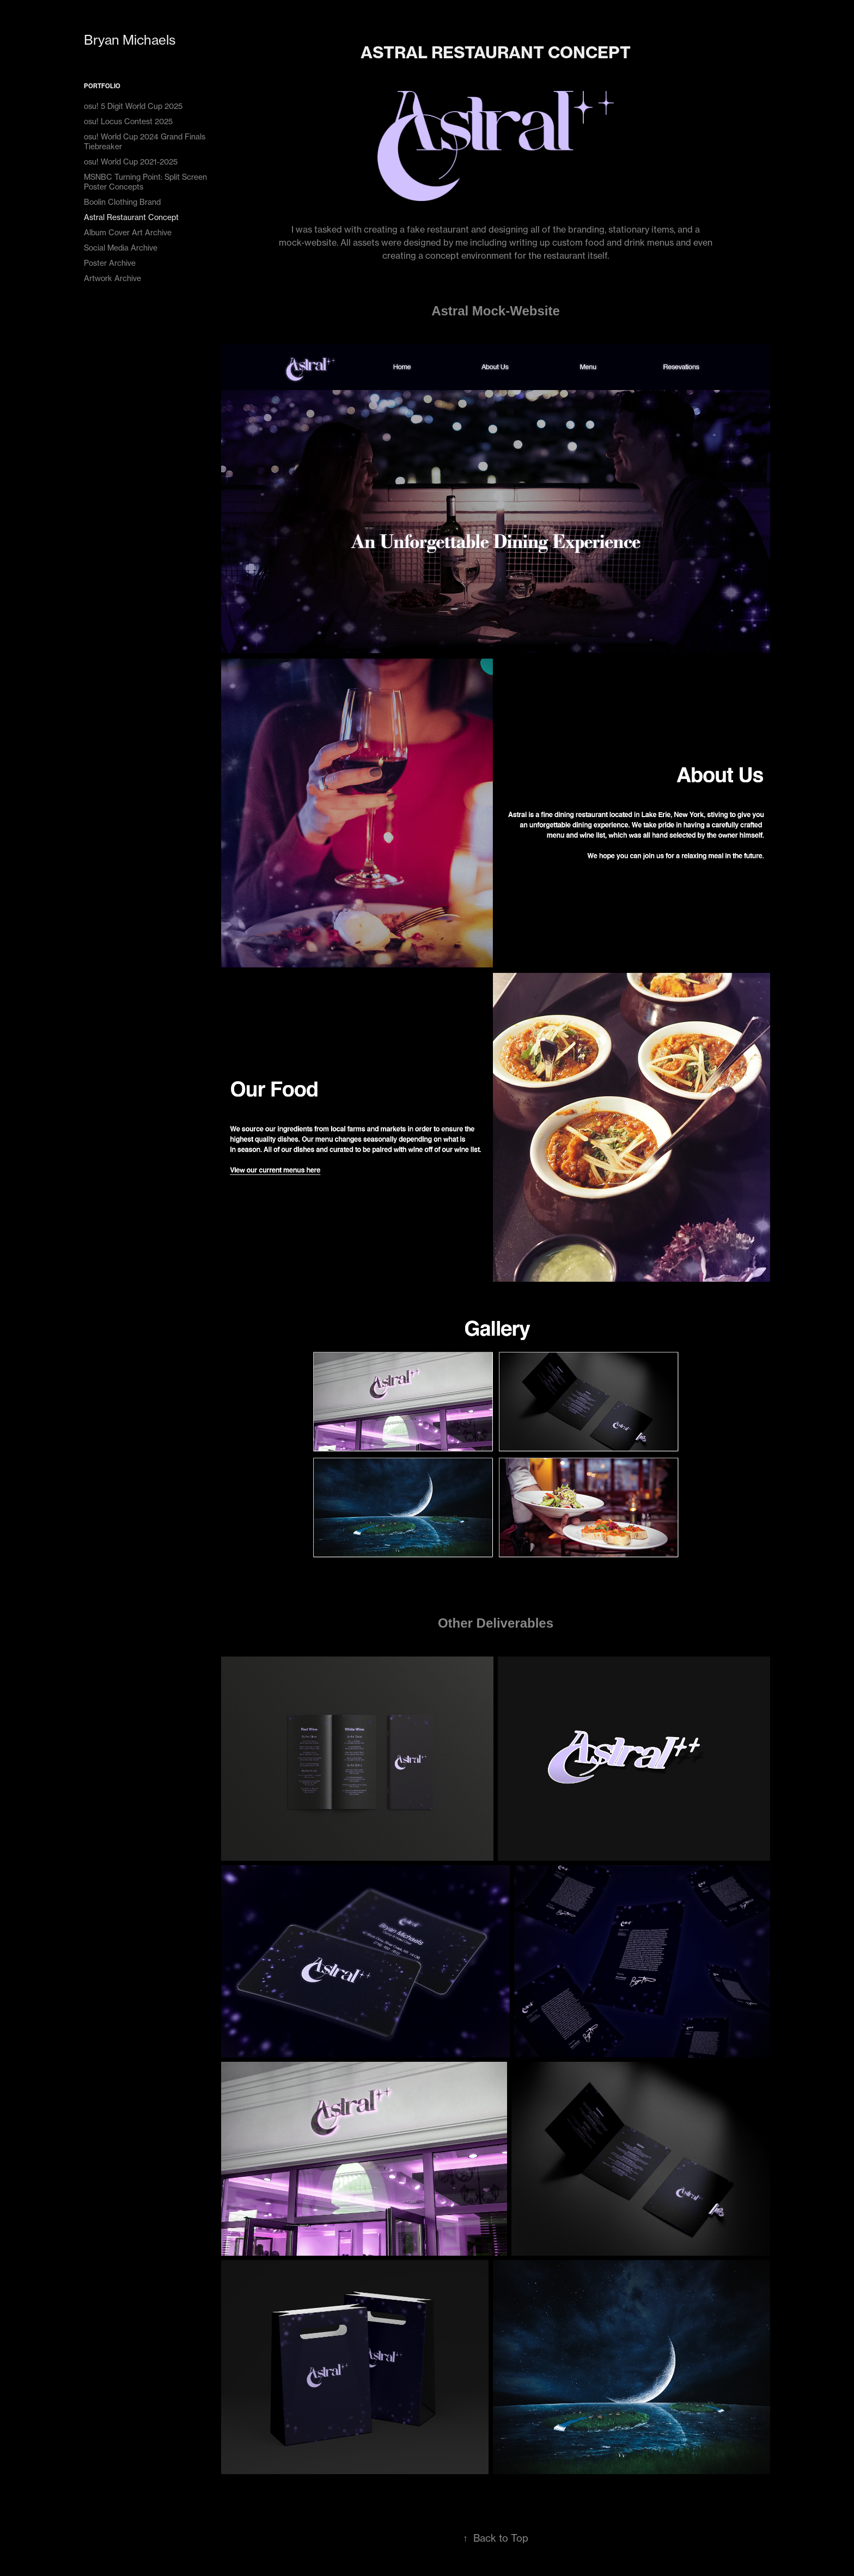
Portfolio (102, 86)
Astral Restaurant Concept (131, 217)
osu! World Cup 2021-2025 (131, 161)
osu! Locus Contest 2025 (128, 121)
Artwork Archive (112, 278)
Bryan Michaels (130, 40)
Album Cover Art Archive (128, 232)
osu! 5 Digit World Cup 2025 (133, 106)
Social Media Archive (120, 247)
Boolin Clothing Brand (122, 201)
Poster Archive (110, 262)
